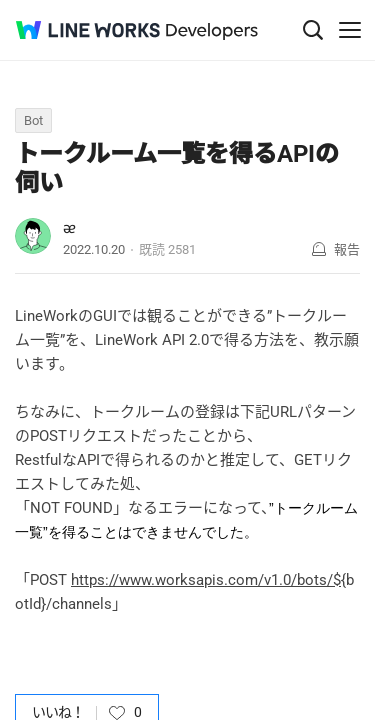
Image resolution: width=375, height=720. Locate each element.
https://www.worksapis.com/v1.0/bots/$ (206, 580)
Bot (33, 120)
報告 (347, 249)
